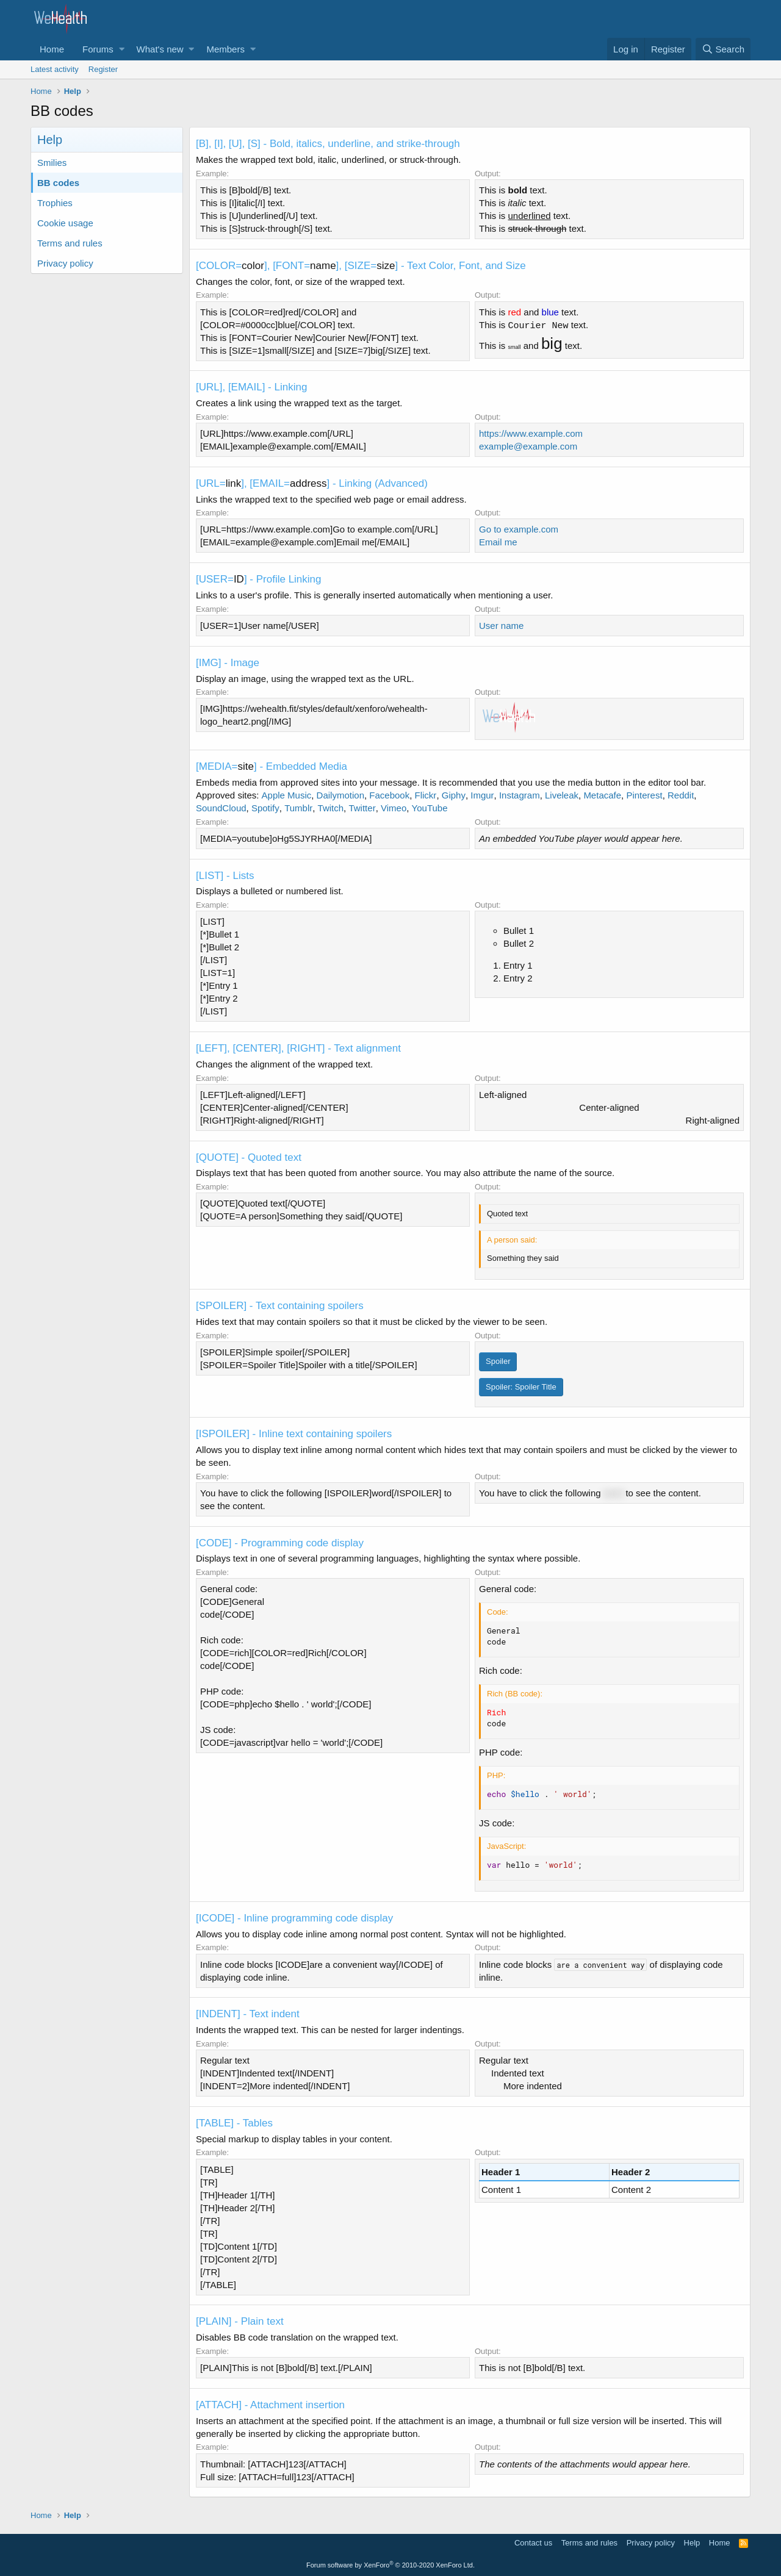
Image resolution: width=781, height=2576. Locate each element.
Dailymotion (340, 795)
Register (103, 69)
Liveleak (561, 795)
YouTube (430, 808)
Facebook (389, 795)
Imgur (482, 795)
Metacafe (602, 795)
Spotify (265, 808)
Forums (97, 49)
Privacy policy (65, 263)
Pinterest (644, 795)
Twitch (331, 808)
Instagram (519, 795)
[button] (122, 49)
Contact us (533, 2542)
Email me (498, 542)
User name (501, 625)
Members (225, 49)
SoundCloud (221, 808)
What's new (160, 49)
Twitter (361, 808)
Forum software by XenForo (390, 2565)
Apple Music (287, 795)
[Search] (723, 49)
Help (692, 2542)
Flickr (426, 795)
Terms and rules (70, 243)
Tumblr (298, 808)
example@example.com (528, 446)
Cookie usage (65, 223)
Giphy (454, 795)
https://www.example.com (531, 433)
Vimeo (393, 808)
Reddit (681, 795)
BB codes (58, 183)
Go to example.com (518, 529)
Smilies (52, 162)
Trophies (55, 203)
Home (52, 49)
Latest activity (55, 69)
